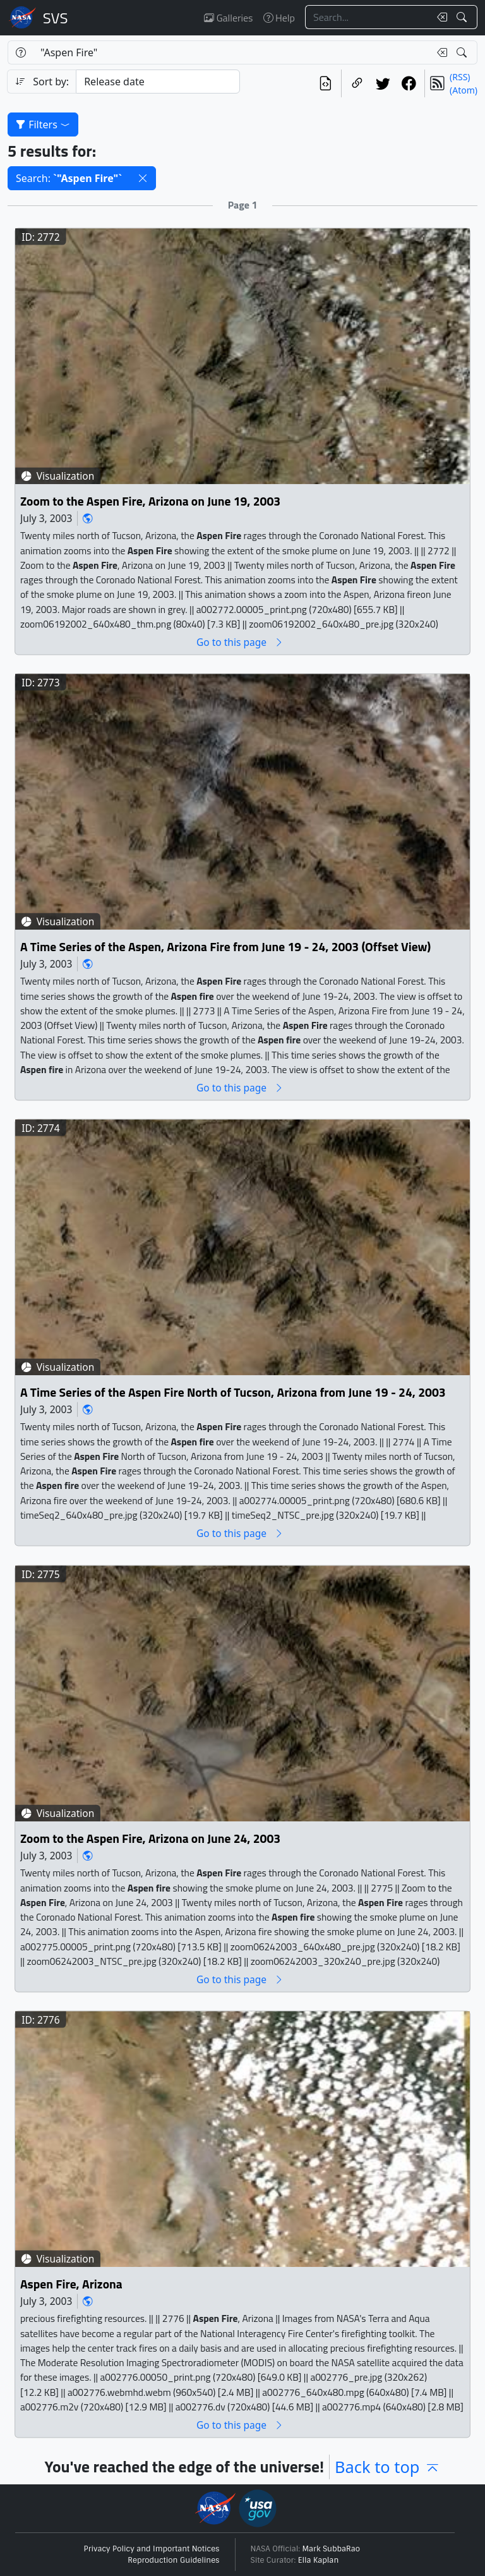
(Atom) (463, 90)
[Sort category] (158, 82)
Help (279, 17)
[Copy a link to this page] (357, 83)
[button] (142, 178)
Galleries (228, 17)
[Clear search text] (439, 17)
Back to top (387, 2466)
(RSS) (460, 77)
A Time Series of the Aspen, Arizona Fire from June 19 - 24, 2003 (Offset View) (225, 947)
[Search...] (367, 17)
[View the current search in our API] (325, 83)
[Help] (20, 52)
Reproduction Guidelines (173, 2560)
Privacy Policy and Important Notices (152, 2549)
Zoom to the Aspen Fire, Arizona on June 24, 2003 (150, 1838)
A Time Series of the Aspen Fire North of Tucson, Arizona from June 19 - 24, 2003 (233, 1392)
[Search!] (463, 17)
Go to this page (240, 641)
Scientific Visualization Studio (55, 17)
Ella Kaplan (318, 2560)
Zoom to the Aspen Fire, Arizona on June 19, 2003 (150, 501)
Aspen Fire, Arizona (71, 2284)
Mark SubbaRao (331, 2549)
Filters (43, 124)
